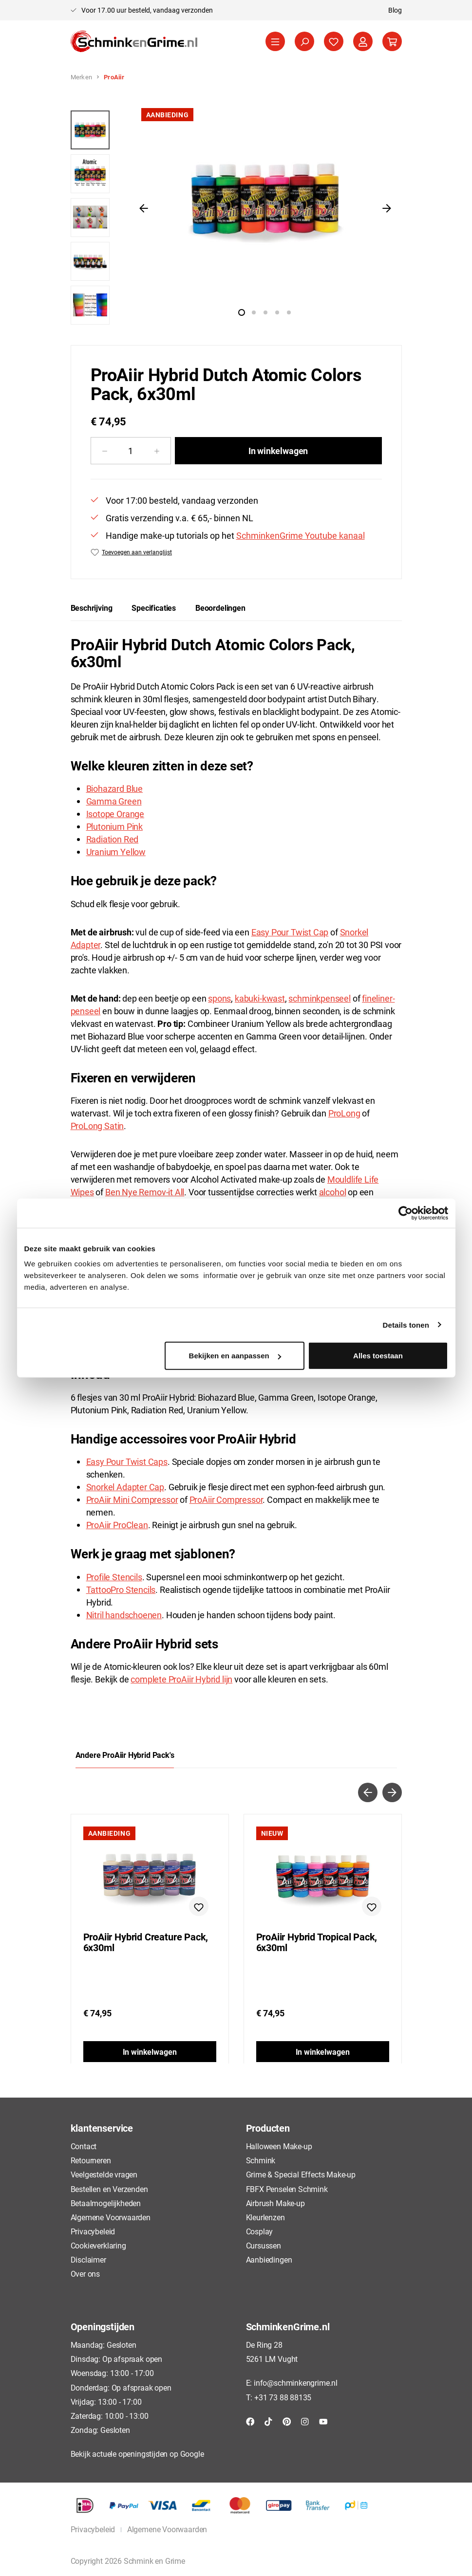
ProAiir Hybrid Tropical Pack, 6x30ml (317, 1942)
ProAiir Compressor (226, 1499)
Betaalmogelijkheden (106, 2203)
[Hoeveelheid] (131, 450)
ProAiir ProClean (117, 1525)
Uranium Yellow (116, 852)
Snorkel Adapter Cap (125, 1487)
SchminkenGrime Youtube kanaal (300, 535)
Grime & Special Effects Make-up (301, 2174)
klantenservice (102, 2127)
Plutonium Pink (114, 826)
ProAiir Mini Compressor (132, 1499)
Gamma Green (114, 801)
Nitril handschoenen (124, 1615)
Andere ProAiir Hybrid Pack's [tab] (125, 1755)
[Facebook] (250, 2421)
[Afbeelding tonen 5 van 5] (289, 312)
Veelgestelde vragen (104, 2174)
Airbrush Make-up (275, 2203)
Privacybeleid (93, 2231)
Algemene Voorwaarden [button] (167, 2529)
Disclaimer (88, 2259)
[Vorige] (143, 208)
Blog (395, 10)
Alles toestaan (378, 1356)
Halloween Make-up (279, 2146)
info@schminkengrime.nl (296, 2382)
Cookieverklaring (98, 2245)
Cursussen (263, 2245)
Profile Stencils (114, 1577)
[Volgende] (386, 208)
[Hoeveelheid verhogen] (157, 450)
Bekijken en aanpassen (235, 1356)
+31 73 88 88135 (282, 2397)
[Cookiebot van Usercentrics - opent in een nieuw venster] (405, 1213)
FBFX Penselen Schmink (287, 2189)
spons (219, 998)
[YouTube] (323, 2421)
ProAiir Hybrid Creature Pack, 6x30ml (145, 1942)
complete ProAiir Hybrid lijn (181, 1679)
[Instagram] (305, 2421)
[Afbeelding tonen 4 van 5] (277, 312)
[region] (236, 212)
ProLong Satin (97, 1126)
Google (192, 2453)
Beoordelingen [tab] (220, 608)
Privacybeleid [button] (93, 2529)
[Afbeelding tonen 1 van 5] (241, 312)
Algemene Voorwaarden (111, 2217)
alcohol (332, 1192)
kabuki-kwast (260, 998)
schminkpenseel (319, 998)
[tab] (92, 608)
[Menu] (275, 41)
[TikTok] (268, 2421)
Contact (84, 2146)
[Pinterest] (287, 2421)
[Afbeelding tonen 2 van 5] (254, 312)
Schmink (261, 2160)
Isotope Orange (115, 814)
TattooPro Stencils (121, 1589)
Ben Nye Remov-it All (144, 1192)
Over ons (85, 2273)
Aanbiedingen (269, 2259)
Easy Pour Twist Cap (290, 932)
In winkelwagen (278, 451)
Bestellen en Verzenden (109, 2189)
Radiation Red (112, 839)
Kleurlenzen (265, 2217)
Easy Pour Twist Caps (127, 1461)
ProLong (344, 1113)
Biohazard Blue (114, 788)
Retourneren (91, 2160)
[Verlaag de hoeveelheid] (104, 450)
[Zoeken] (304, 41)
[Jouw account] (363, 41)
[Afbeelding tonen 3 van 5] (265, 312)
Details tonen (406, 1324)
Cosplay (259, 2231)
